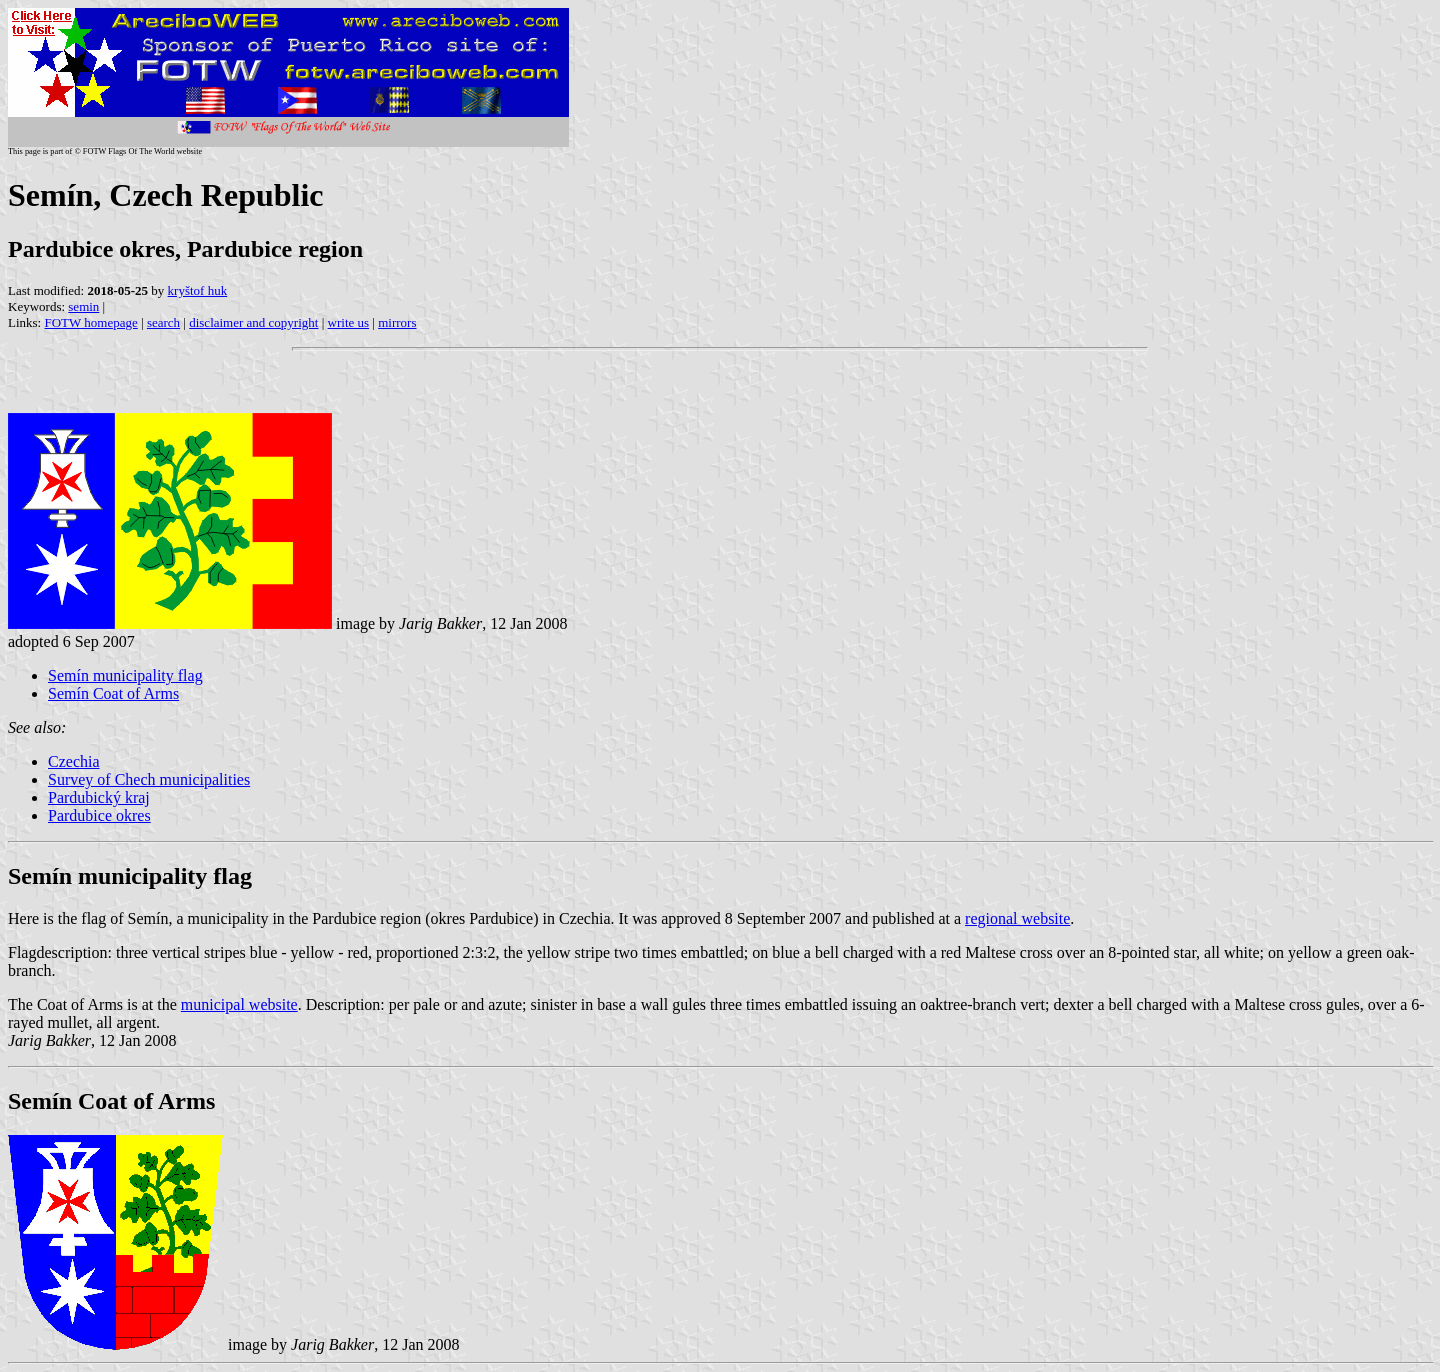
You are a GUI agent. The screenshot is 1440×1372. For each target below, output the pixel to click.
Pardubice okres (99, 815)
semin (83, 306)
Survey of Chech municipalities (149, 779)
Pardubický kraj (99, 797)
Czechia (74, 761)
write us (349, 322)
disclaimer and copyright (253, 322)
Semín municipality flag (125, 675)
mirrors (397, 322)
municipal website (239, 1004)
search (163, 322)
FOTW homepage (90, 322)
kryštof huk (198, 290)
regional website (1017, 918)
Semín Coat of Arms (113, 693)
